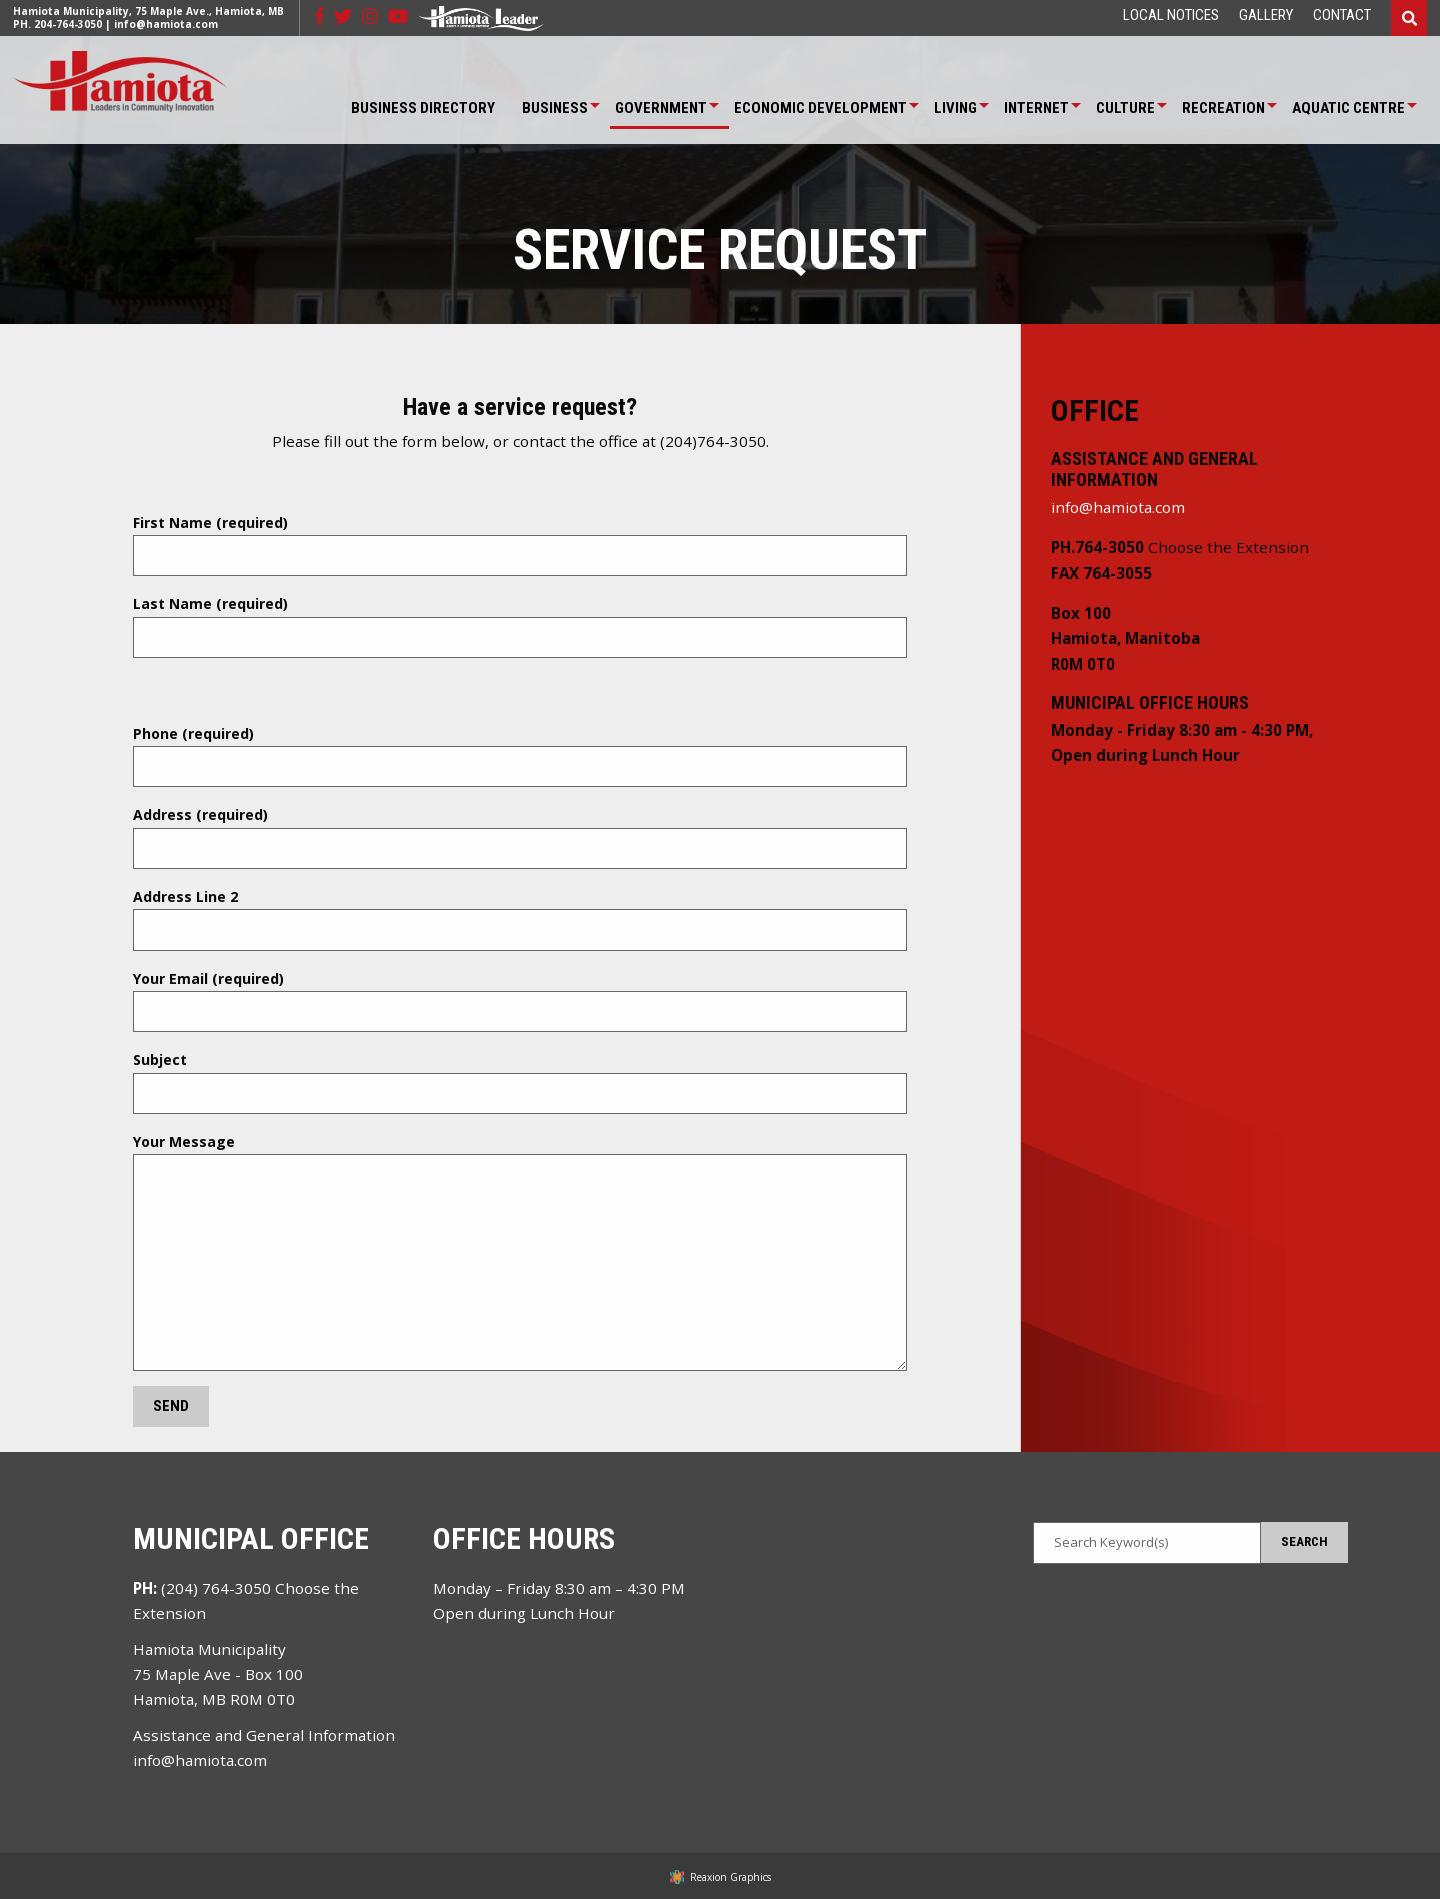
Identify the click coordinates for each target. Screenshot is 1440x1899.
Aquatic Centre (1348, 108)
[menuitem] (1171, 15)
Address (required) (520, 837)
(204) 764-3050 (216, 1588)
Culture (1125, 108)
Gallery (1266, 15)
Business (555, 108)
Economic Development (820, 108)
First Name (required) (520, 545)
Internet (1036, 108)
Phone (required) (520, 756)
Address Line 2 (520, 919)
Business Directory (423, 108)
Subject (520, 1082)
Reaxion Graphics (730, 1877)
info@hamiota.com (166, 24)
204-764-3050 (68, 24)
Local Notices (1171, 15)
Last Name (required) (520, 626)
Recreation (1223, 108)
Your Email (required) (520, 1001)
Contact (1342, 15)
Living (955, 108)
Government (661, 108)
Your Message (520, 1251)
